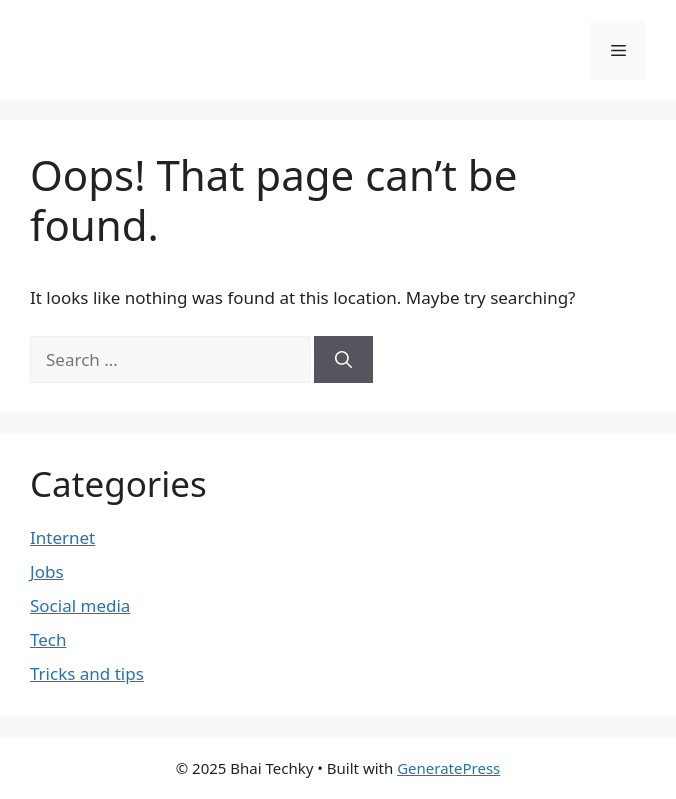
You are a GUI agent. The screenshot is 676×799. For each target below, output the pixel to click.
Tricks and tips (87, 673)
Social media (80, 605)
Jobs (47, 571)
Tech (48, 639)
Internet (62, 537)
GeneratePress (448, 768)
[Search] (343, 360)
